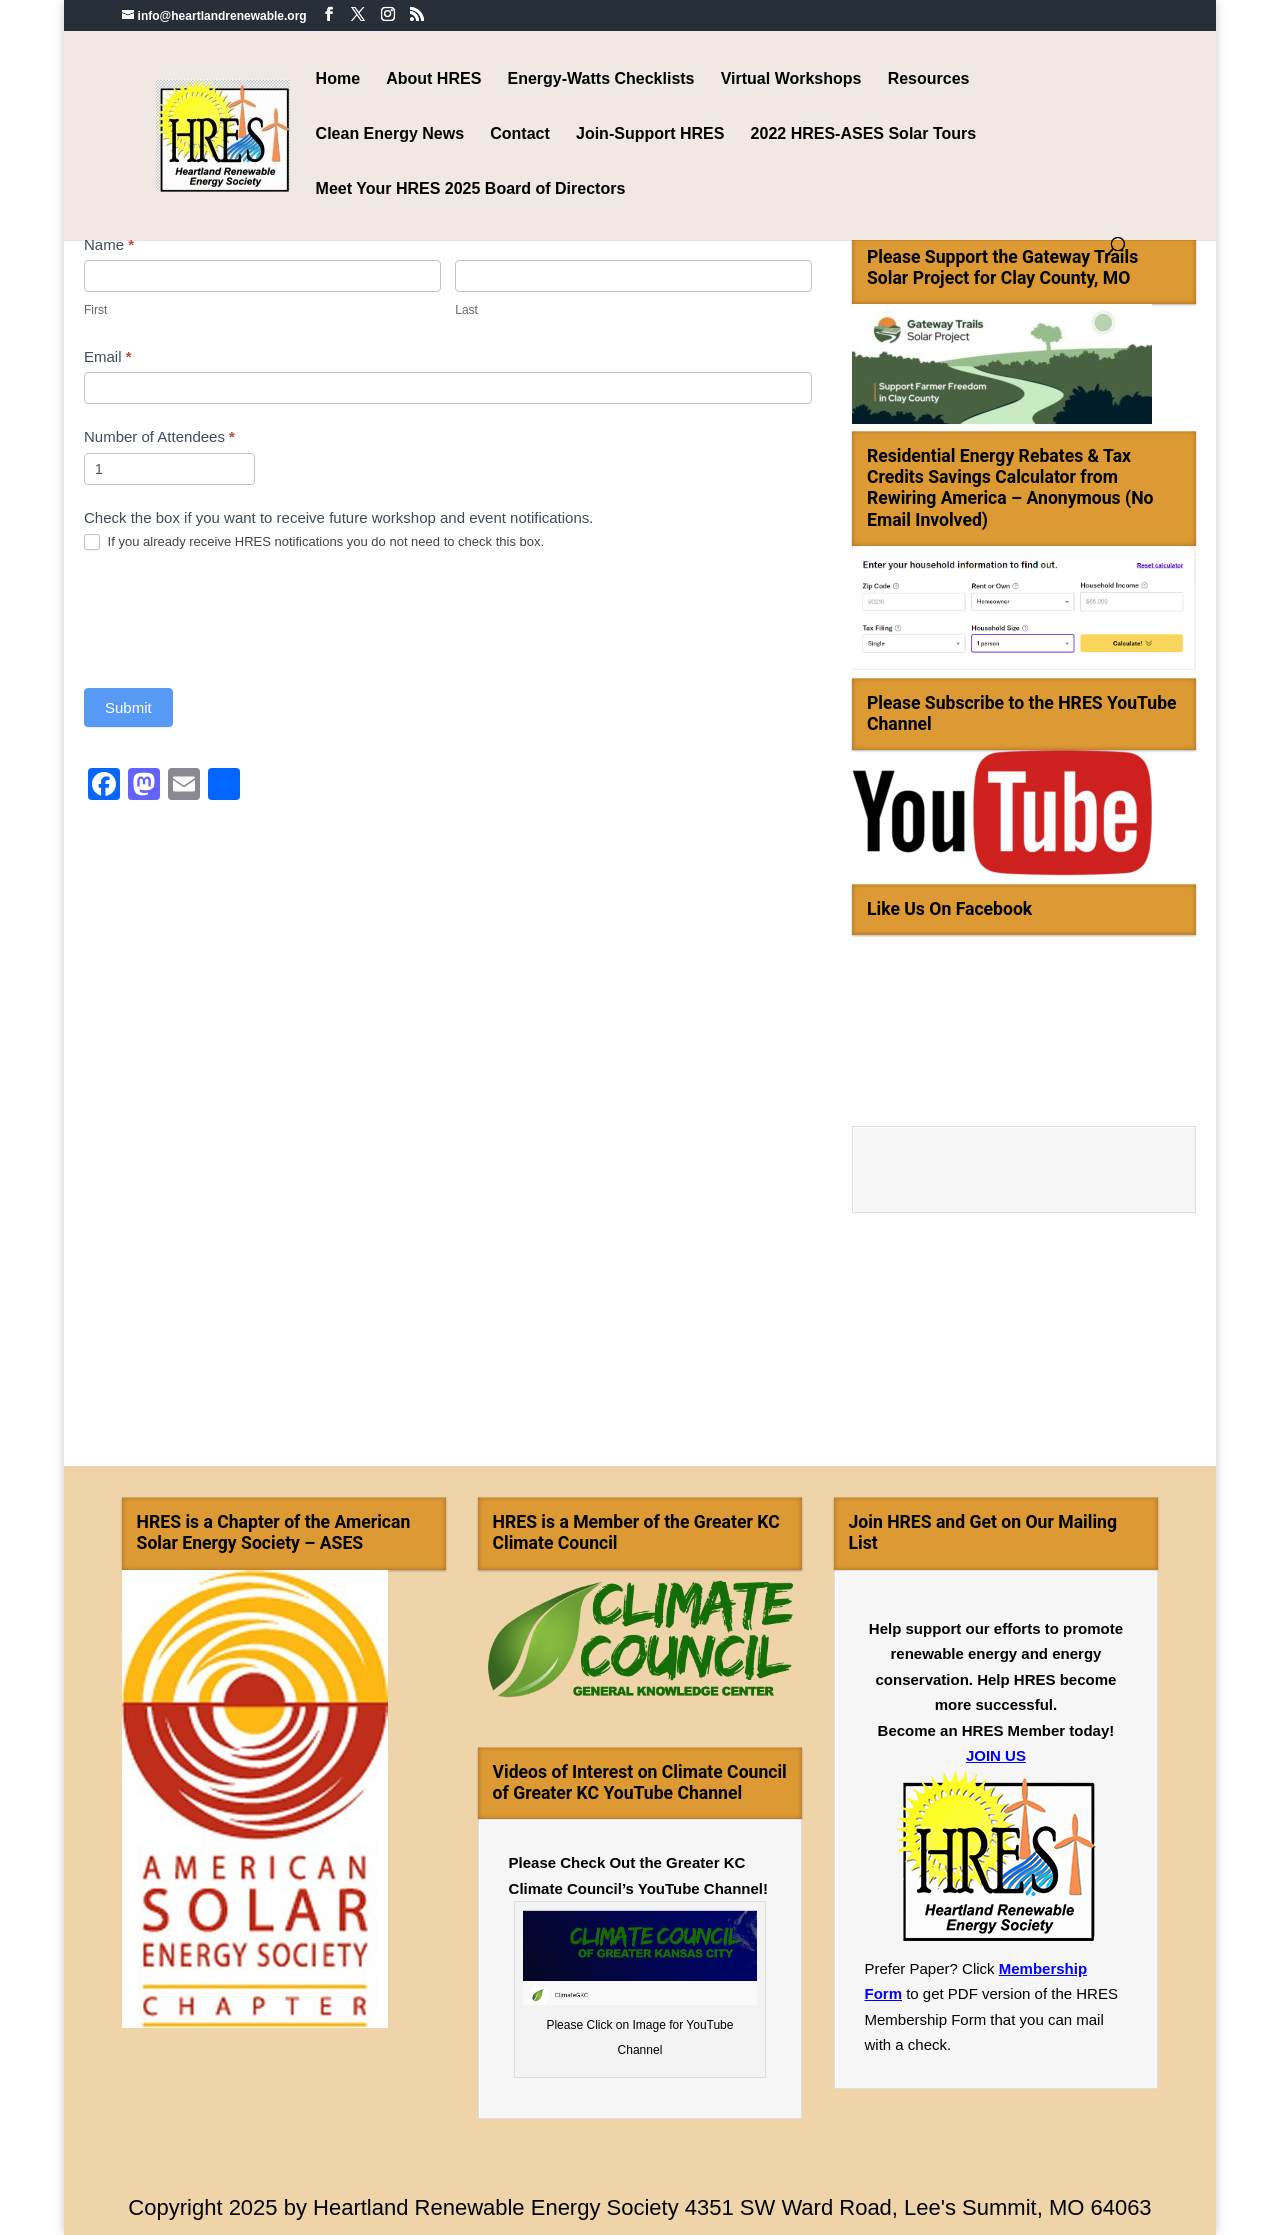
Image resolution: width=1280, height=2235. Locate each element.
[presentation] (236, 619)
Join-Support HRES (650, 134)
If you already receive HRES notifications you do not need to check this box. (314, 542)
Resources (929, 79)
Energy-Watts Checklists (601, 79)
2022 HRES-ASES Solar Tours (864, 134)
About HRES (433, 79)
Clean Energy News (390, 134)
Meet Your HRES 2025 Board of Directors (471, 189)
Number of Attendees (159, 436)
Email (108, 356)
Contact (520, 134)
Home (338, 79)
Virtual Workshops (791, 79)
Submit (128, 707)
